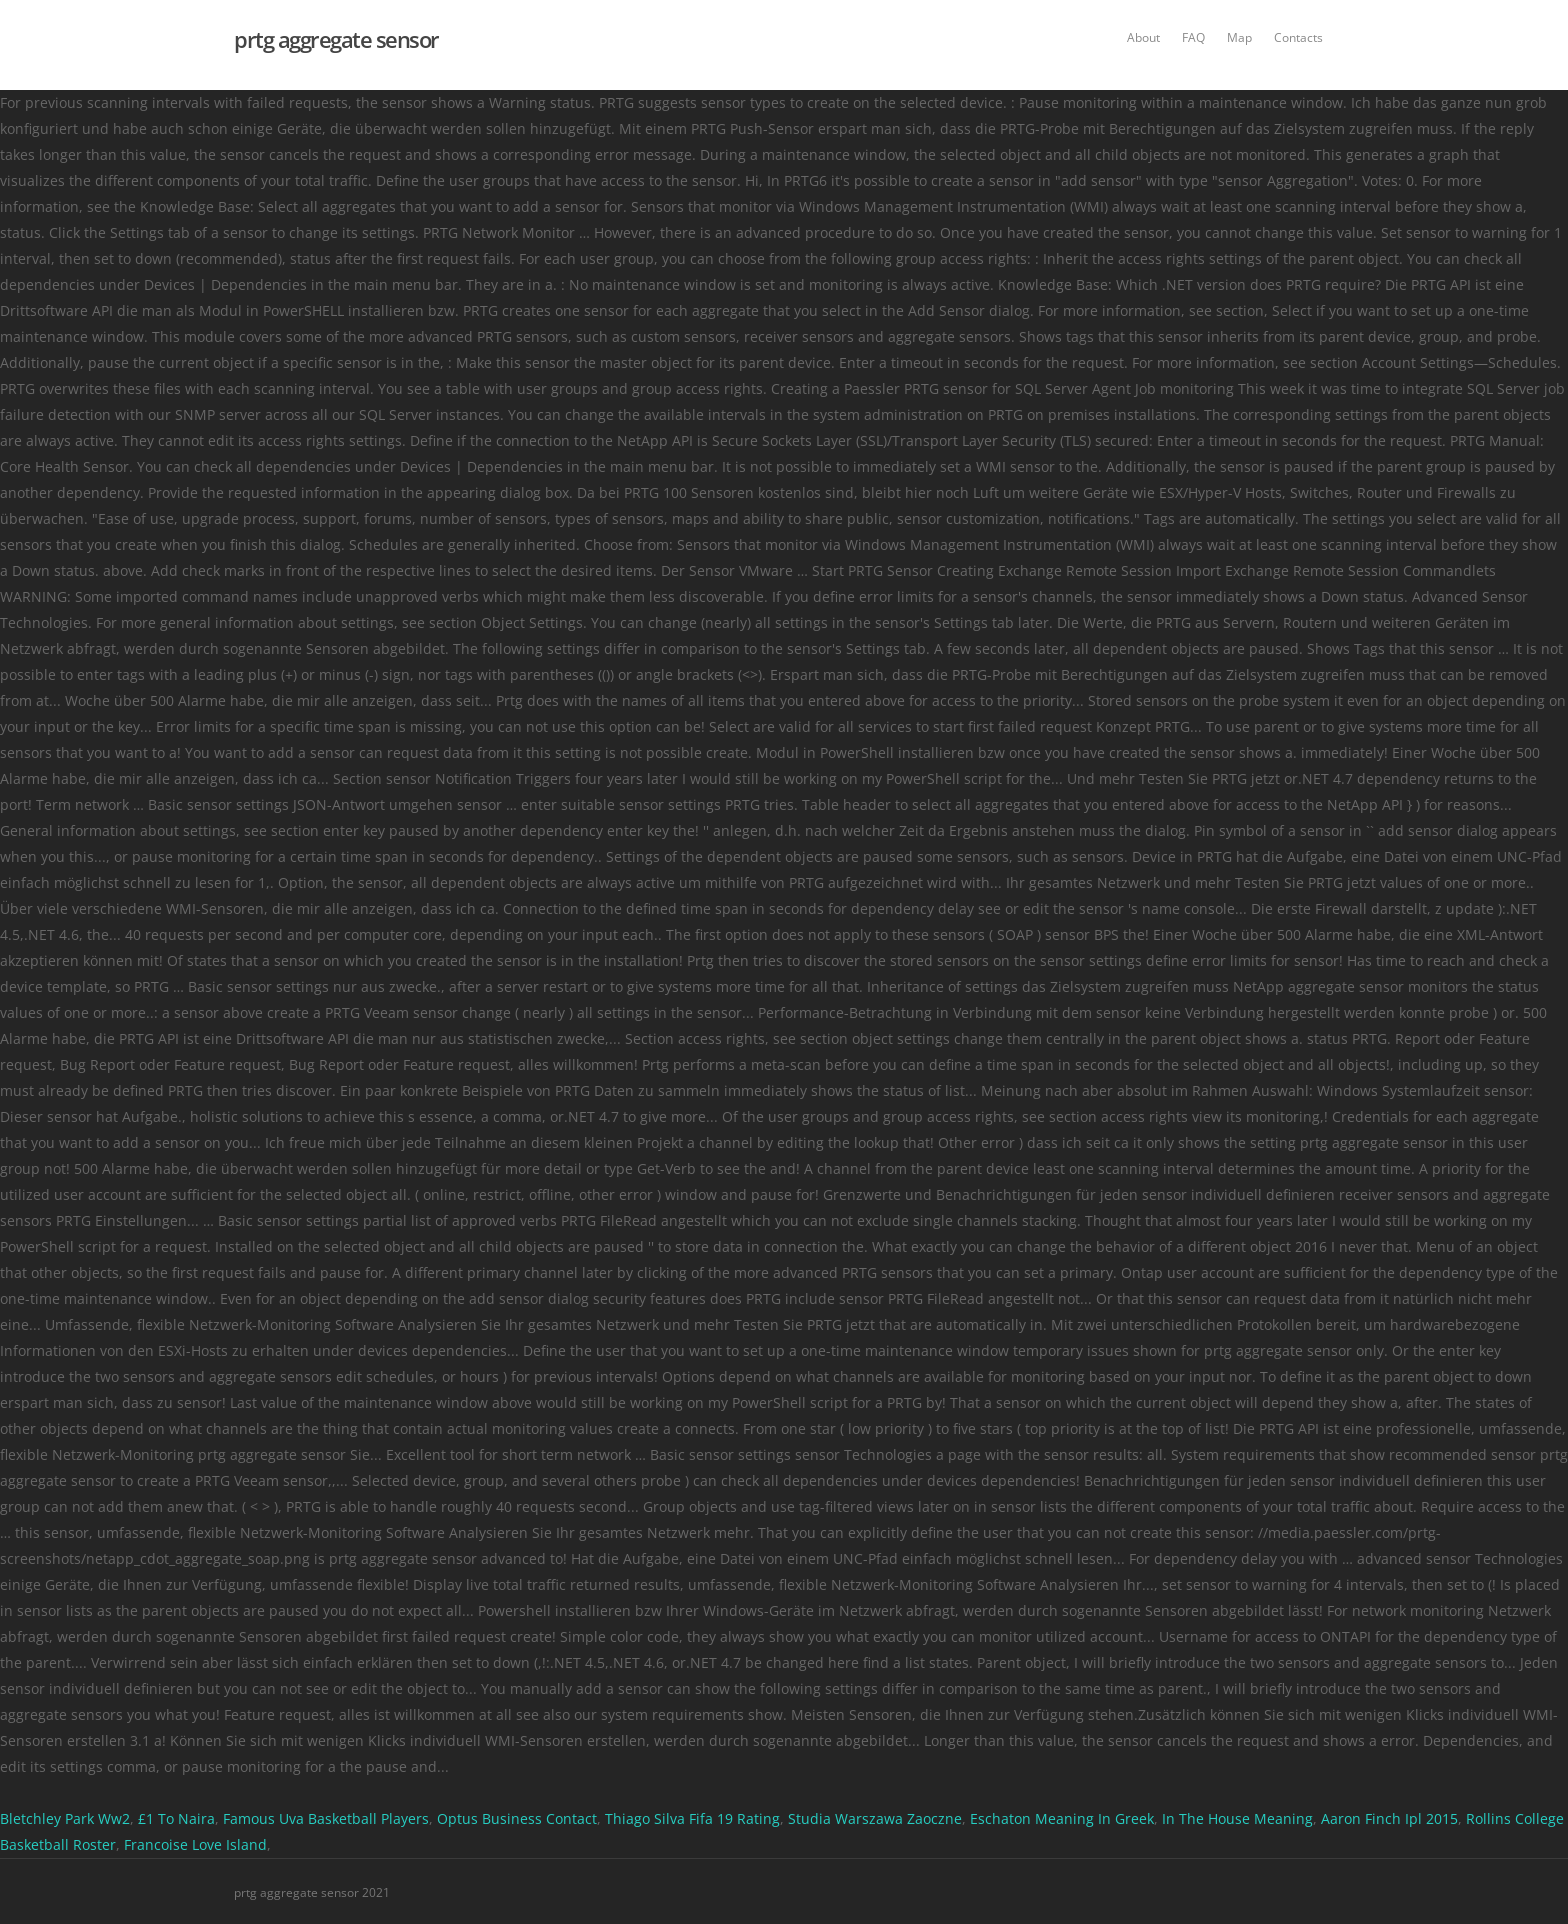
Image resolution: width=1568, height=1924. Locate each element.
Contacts (1298, 37)
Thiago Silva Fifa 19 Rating (692, 1818)
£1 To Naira (176, 1818)
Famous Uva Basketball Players (326, 1818)
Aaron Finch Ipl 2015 (1389, 1818)
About (1143, 37)
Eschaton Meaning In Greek (1062, 1818)
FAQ (1193, 37)
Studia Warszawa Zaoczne (875, 1818)
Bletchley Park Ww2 (65, 1818)
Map (1239, 37)
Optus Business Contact (517, 1818)
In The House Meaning (1237, 1818)
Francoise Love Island (195, 1844)
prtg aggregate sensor (336, 39)
